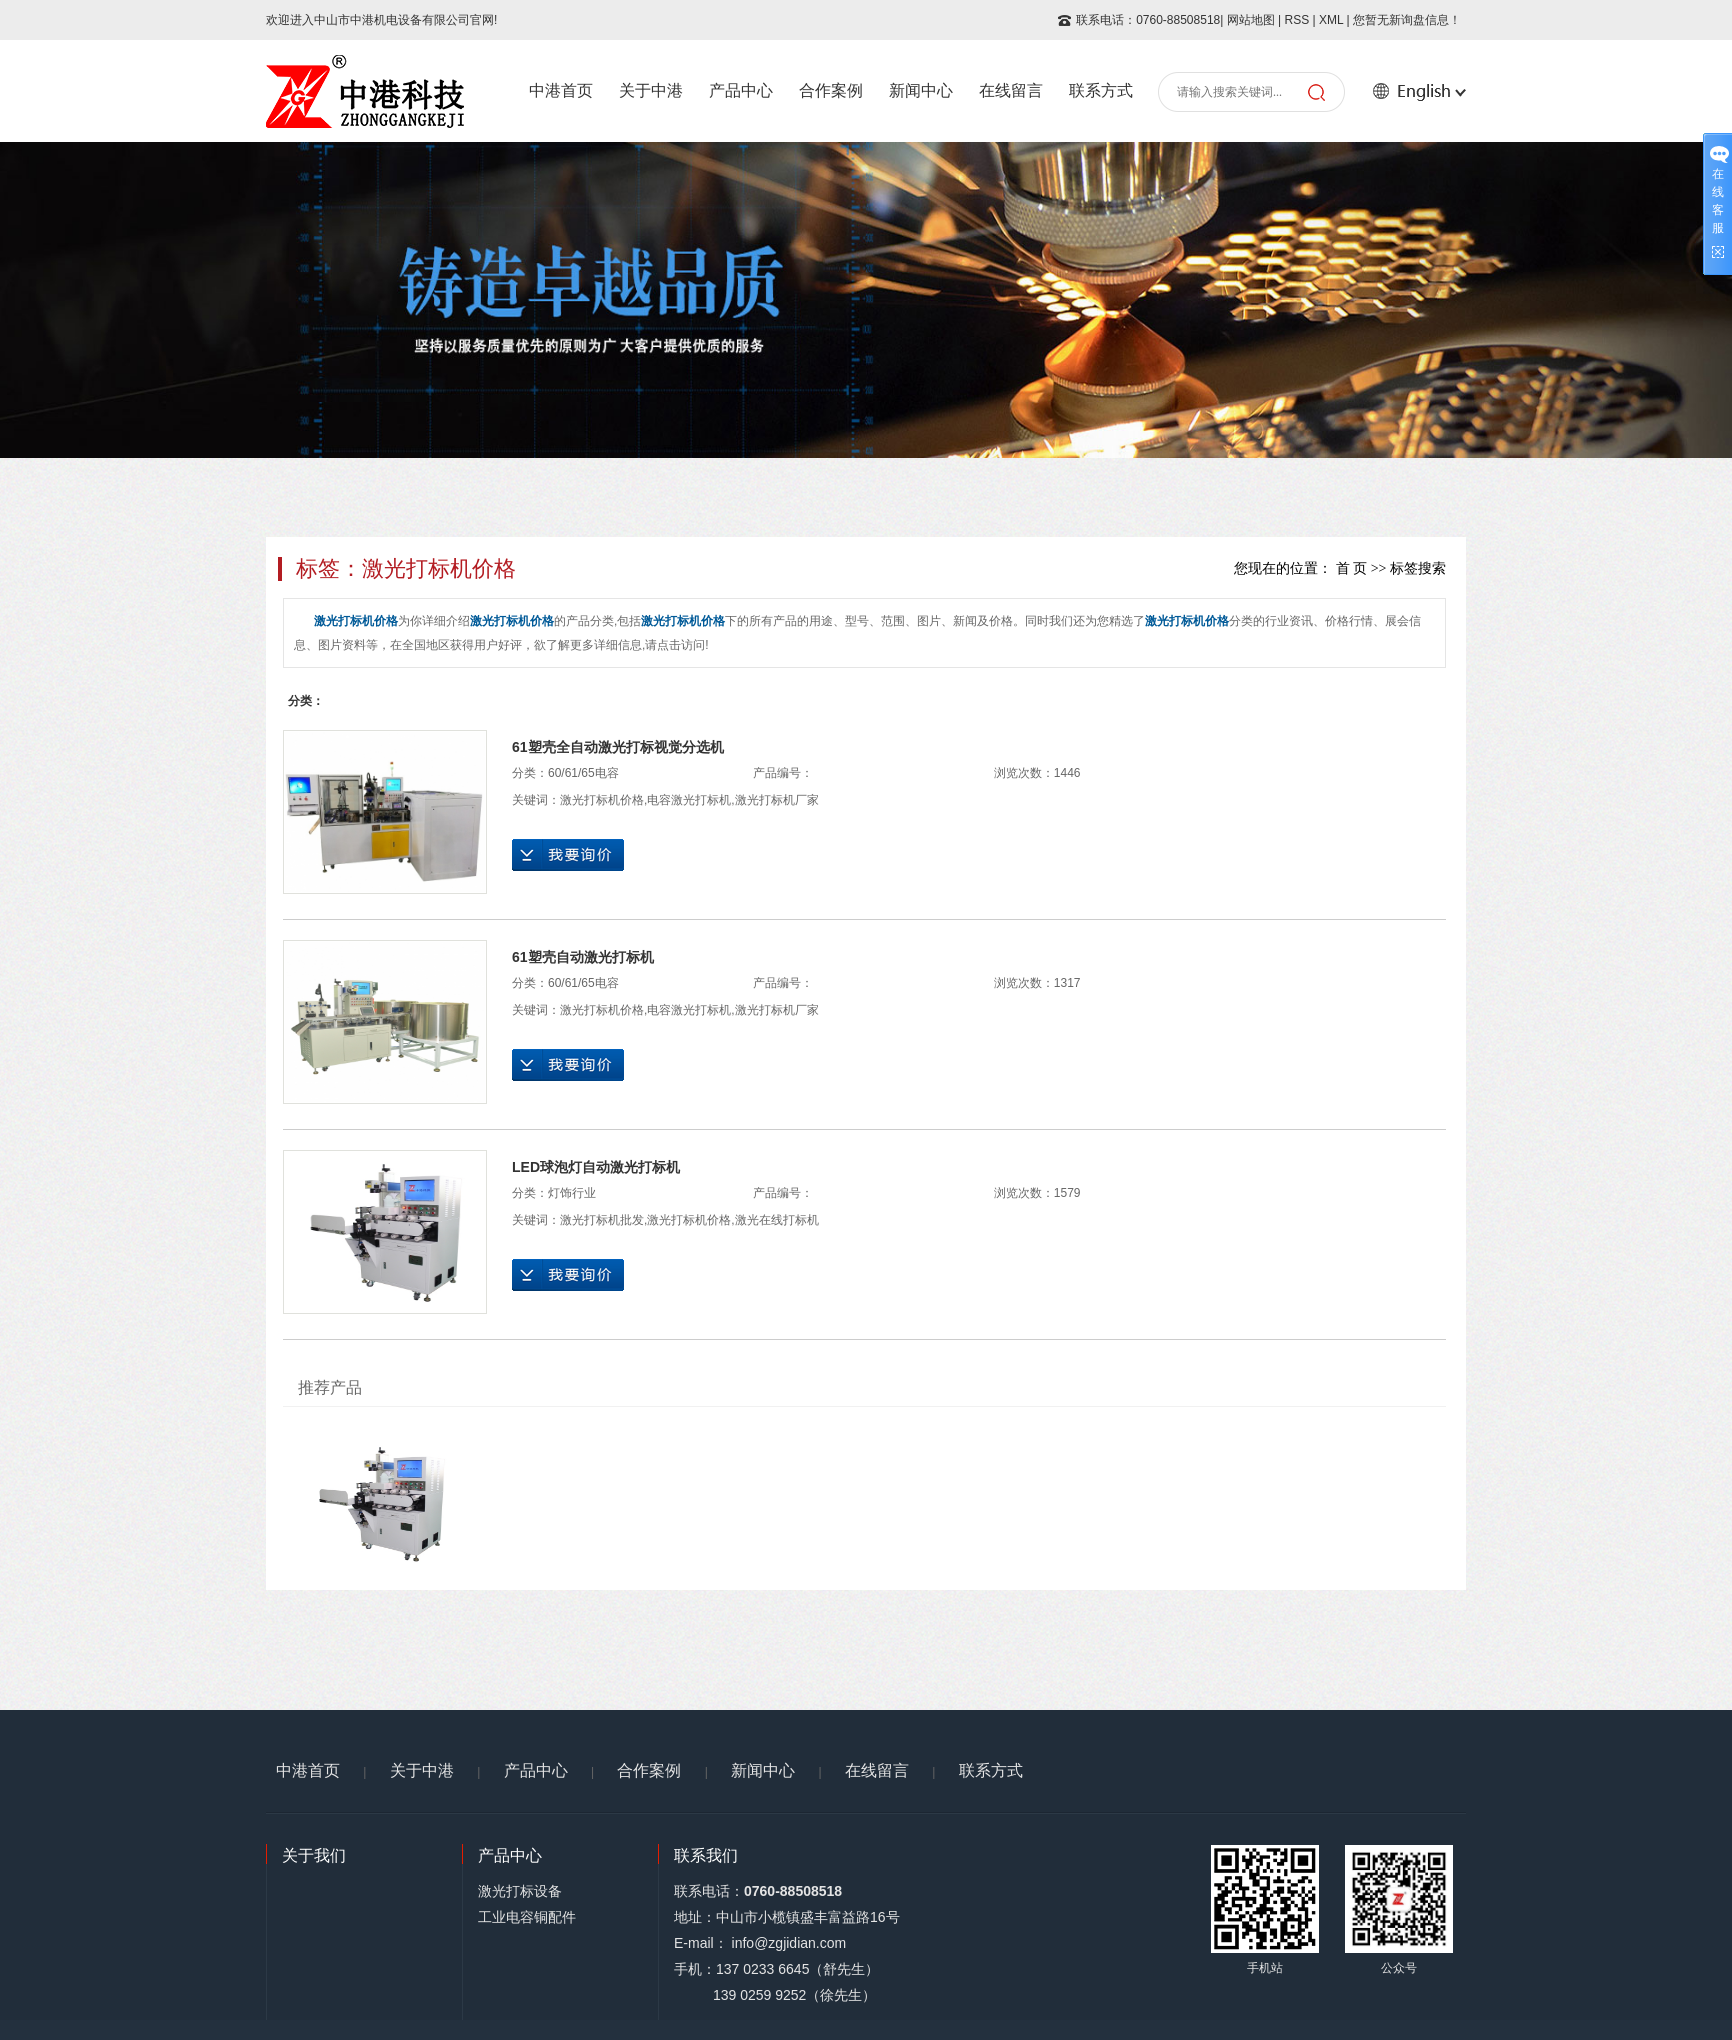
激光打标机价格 (602, 800)
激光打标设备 (520, 1891)
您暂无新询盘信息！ (1407, 20)
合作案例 (831, 90)
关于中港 (651, 90)
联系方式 (1101, 90)
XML (1331, 20)
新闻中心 (921, 90)
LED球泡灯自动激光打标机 (596, 1167)
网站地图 (1251, 20)
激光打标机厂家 (777, 800)
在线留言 (1011, 90)
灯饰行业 (572, 1193)
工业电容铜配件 (527, 1917)
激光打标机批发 (602, 1220)
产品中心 (741, 90)
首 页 (1352, 568)
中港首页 (561, 90)
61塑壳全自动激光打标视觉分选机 (618, 747)
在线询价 (568, 855)
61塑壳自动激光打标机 (583, 957)
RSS (1296, 20)
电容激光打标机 (689, 800)
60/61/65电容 (583, 773)
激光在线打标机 (777, 1220)
